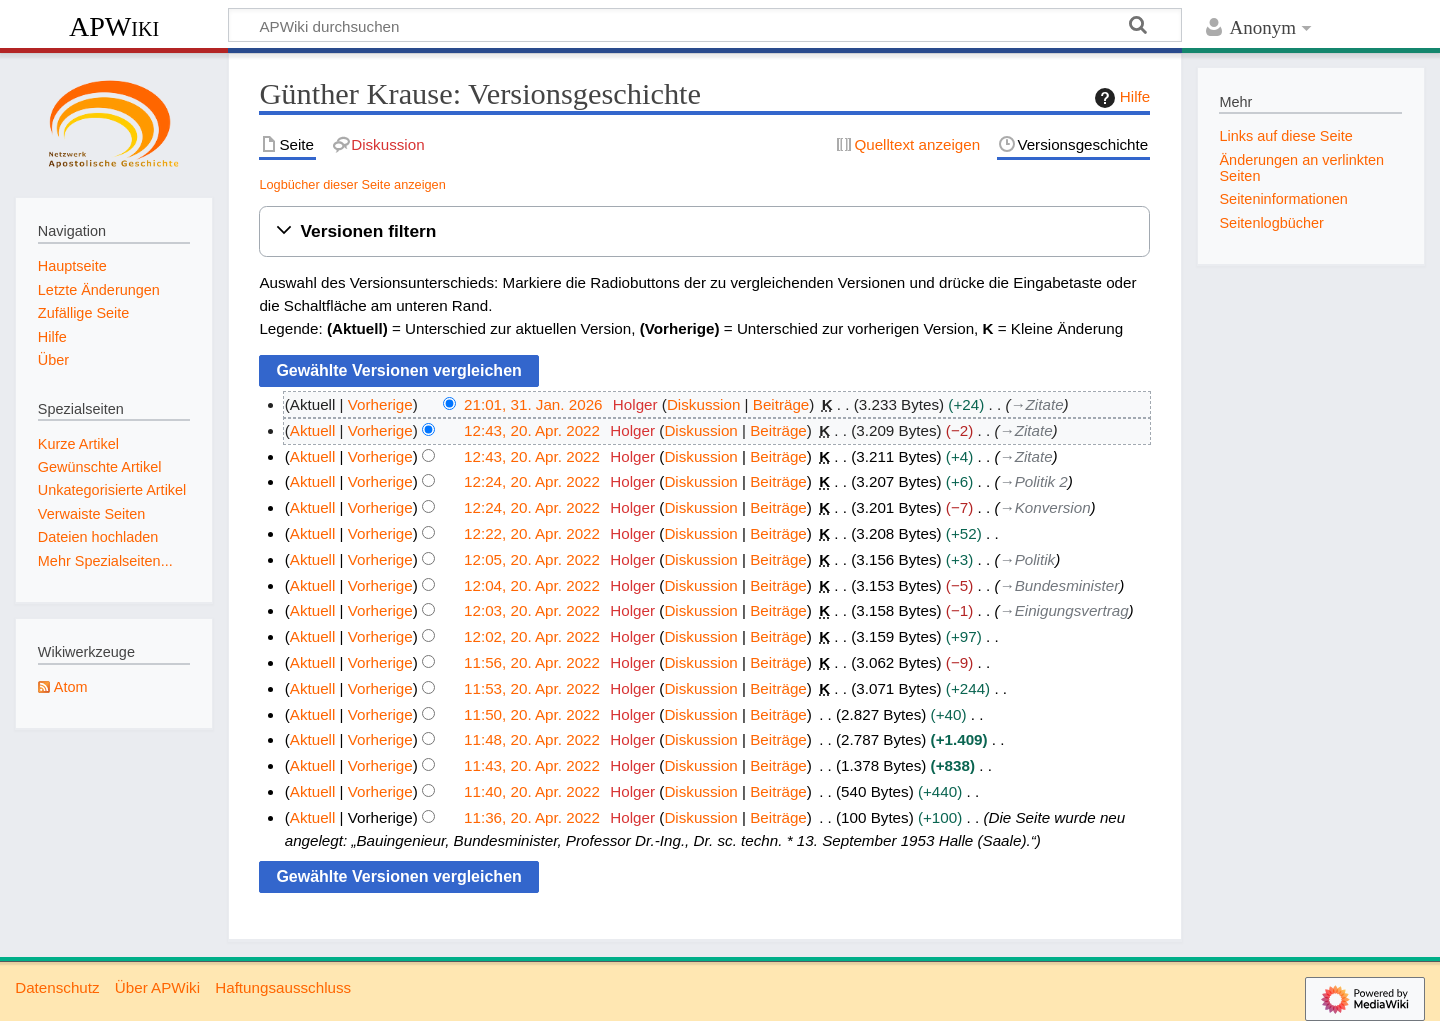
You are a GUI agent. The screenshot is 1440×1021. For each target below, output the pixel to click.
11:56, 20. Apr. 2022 (532, 662)
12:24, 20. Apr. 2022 (532, 481)
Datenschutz (57, 987)
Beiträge (781, 404)
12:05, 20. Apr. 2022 (532, 559)
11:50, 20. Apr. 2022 (532, 714)
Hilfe (1120, 98)
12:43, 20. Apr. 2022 (532, 430)
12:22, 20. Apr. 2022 (532, 533)
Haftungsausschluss (283, 987)
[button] (704, 231)
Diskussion (703, 404)
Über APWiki (157, 987)
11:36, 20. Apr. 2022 (532, 817)
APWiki (114, 26)
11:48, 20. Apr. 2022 (532, 739)
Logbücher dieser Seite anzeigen (352, 184)
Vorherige (380, 404)
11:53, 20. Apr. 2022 (532, 688)
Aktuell (313, 430)
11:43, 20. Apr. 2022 (532, 765)
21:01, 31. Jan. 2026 (533, 404)
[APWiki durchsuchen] (705, 25)
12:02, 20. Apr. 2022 (532, 636)
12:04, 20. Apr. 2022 (532, 585)
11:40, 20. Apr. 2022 (532, 791)
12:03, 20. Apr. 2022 (532, 610)
